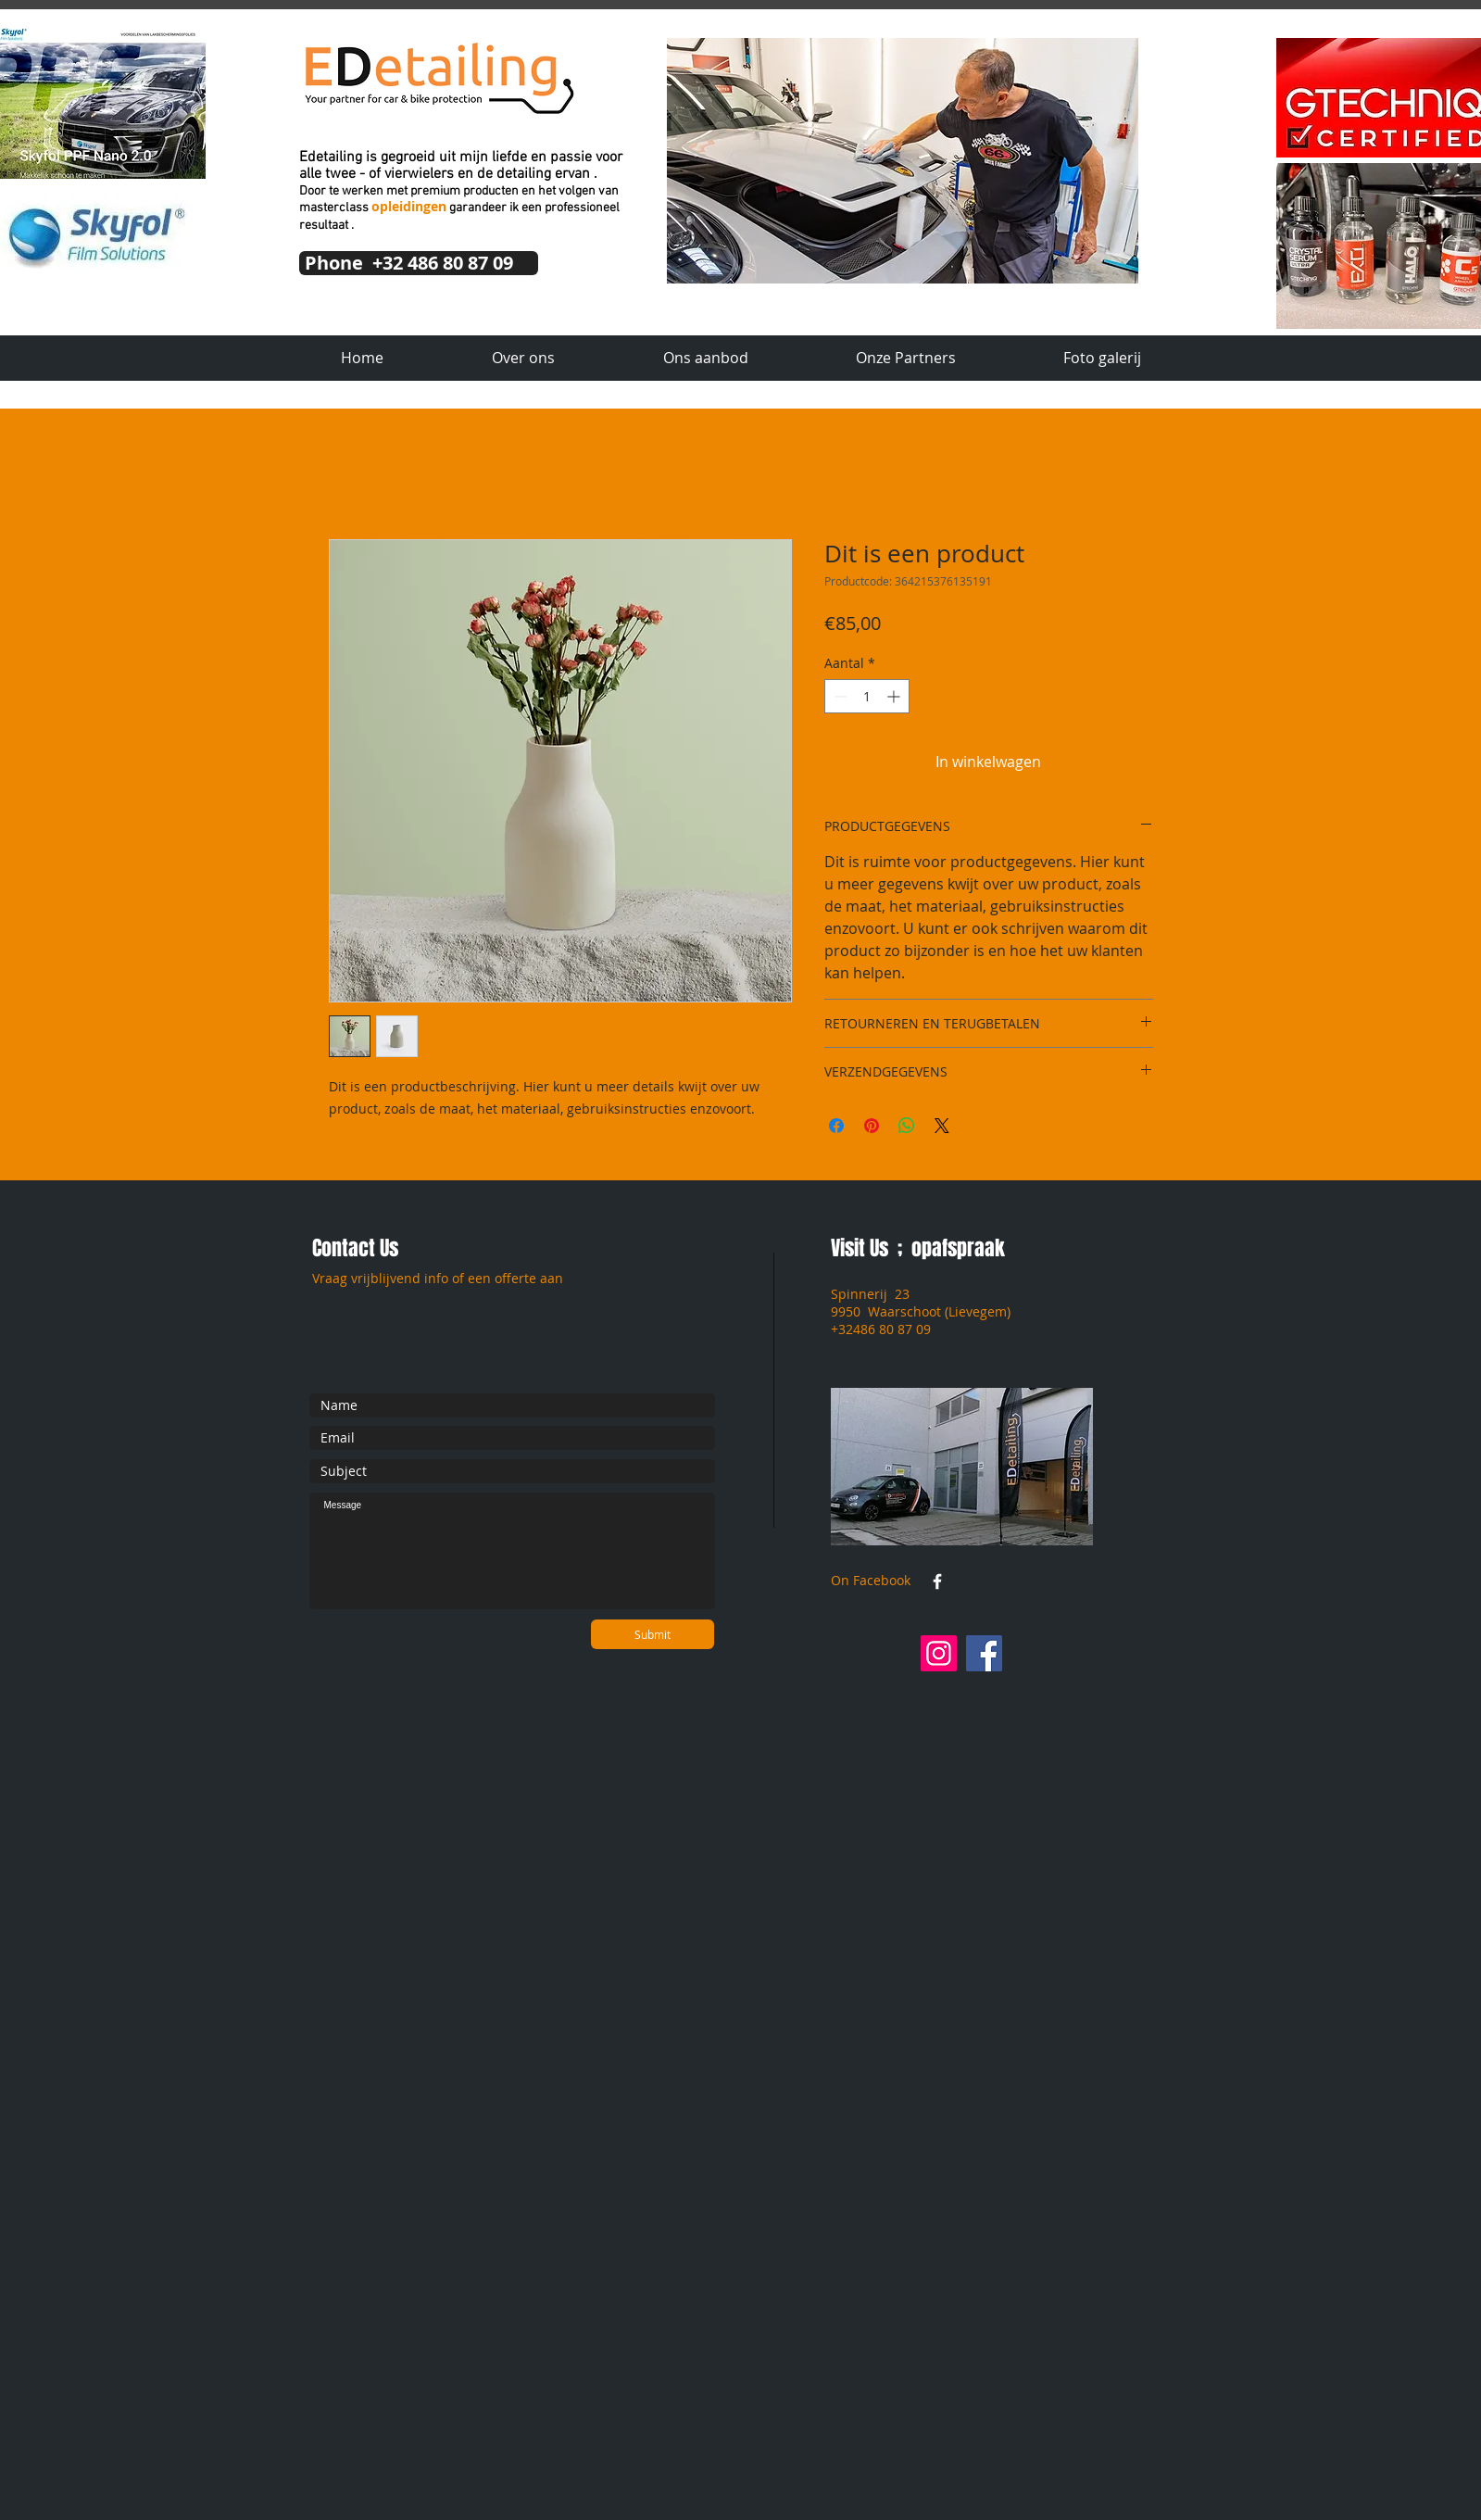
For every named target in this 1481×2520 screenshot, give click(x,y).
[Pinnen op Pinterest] (871, 1126)
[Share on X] (942, 1126)
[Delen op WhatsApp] (907, 1126)
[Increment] (895, 696)
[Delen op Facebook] (836, 1126)
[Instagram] (939, 1653)
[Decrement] (838, 696)
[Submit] (652, 1634)
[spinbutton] (867, 696)
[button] (902, 161)
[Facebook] (984, 1653)
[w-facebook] (937, 1581)
